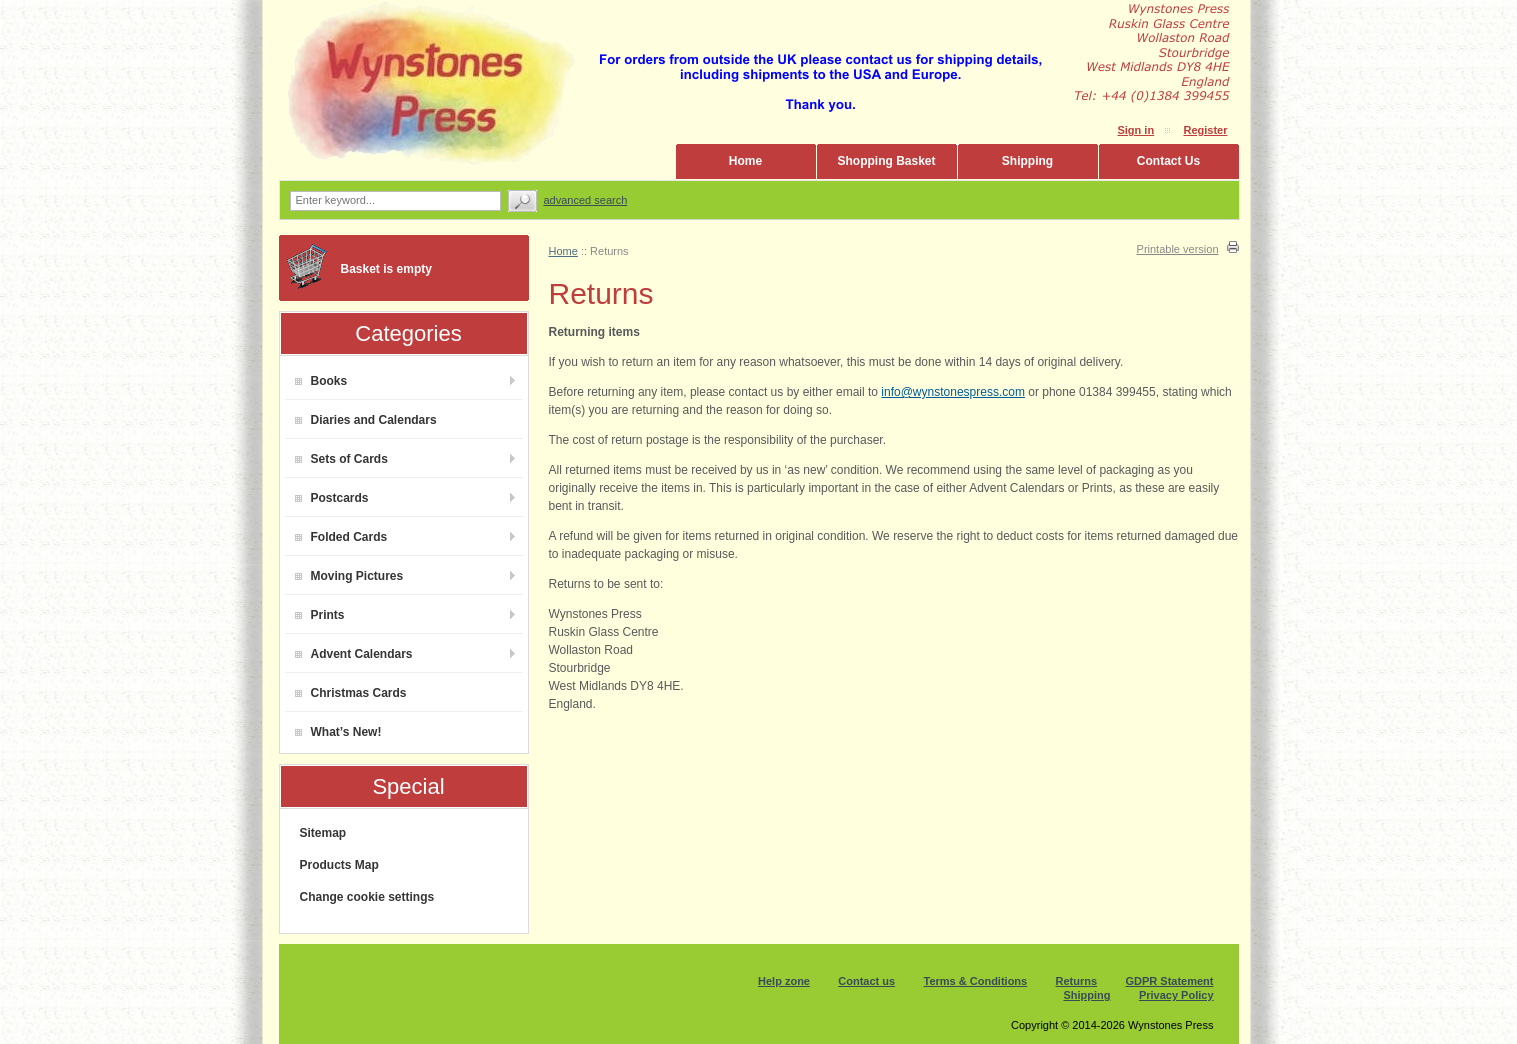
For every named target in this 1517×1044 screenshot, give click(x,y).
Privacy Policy (1176, 995)
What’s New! (338, 732)
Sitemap (323, 833)
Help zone (784, 981)
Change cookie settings (367, 897)
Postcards (332, 498)
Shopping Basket (886, 161)
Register (1205, 130)
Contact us (866, 981)
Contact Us (1168, 161)
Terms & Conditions (976, 981)
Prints (320, 615)
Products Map (339, 865)
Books (321, 381)
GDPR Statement (1169, 981)
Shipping (1027, 161)
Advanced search (586, 200)
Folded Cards (341, 537)
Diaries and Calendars (366, 420)
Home (745, 161)
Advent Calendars (354, 654)
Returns (1077, 981)
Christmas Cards (351, 693)
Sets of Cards (341, 459)
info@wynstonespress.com (953, 392)
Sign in (1135, 130)
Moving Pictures (349, 576)
